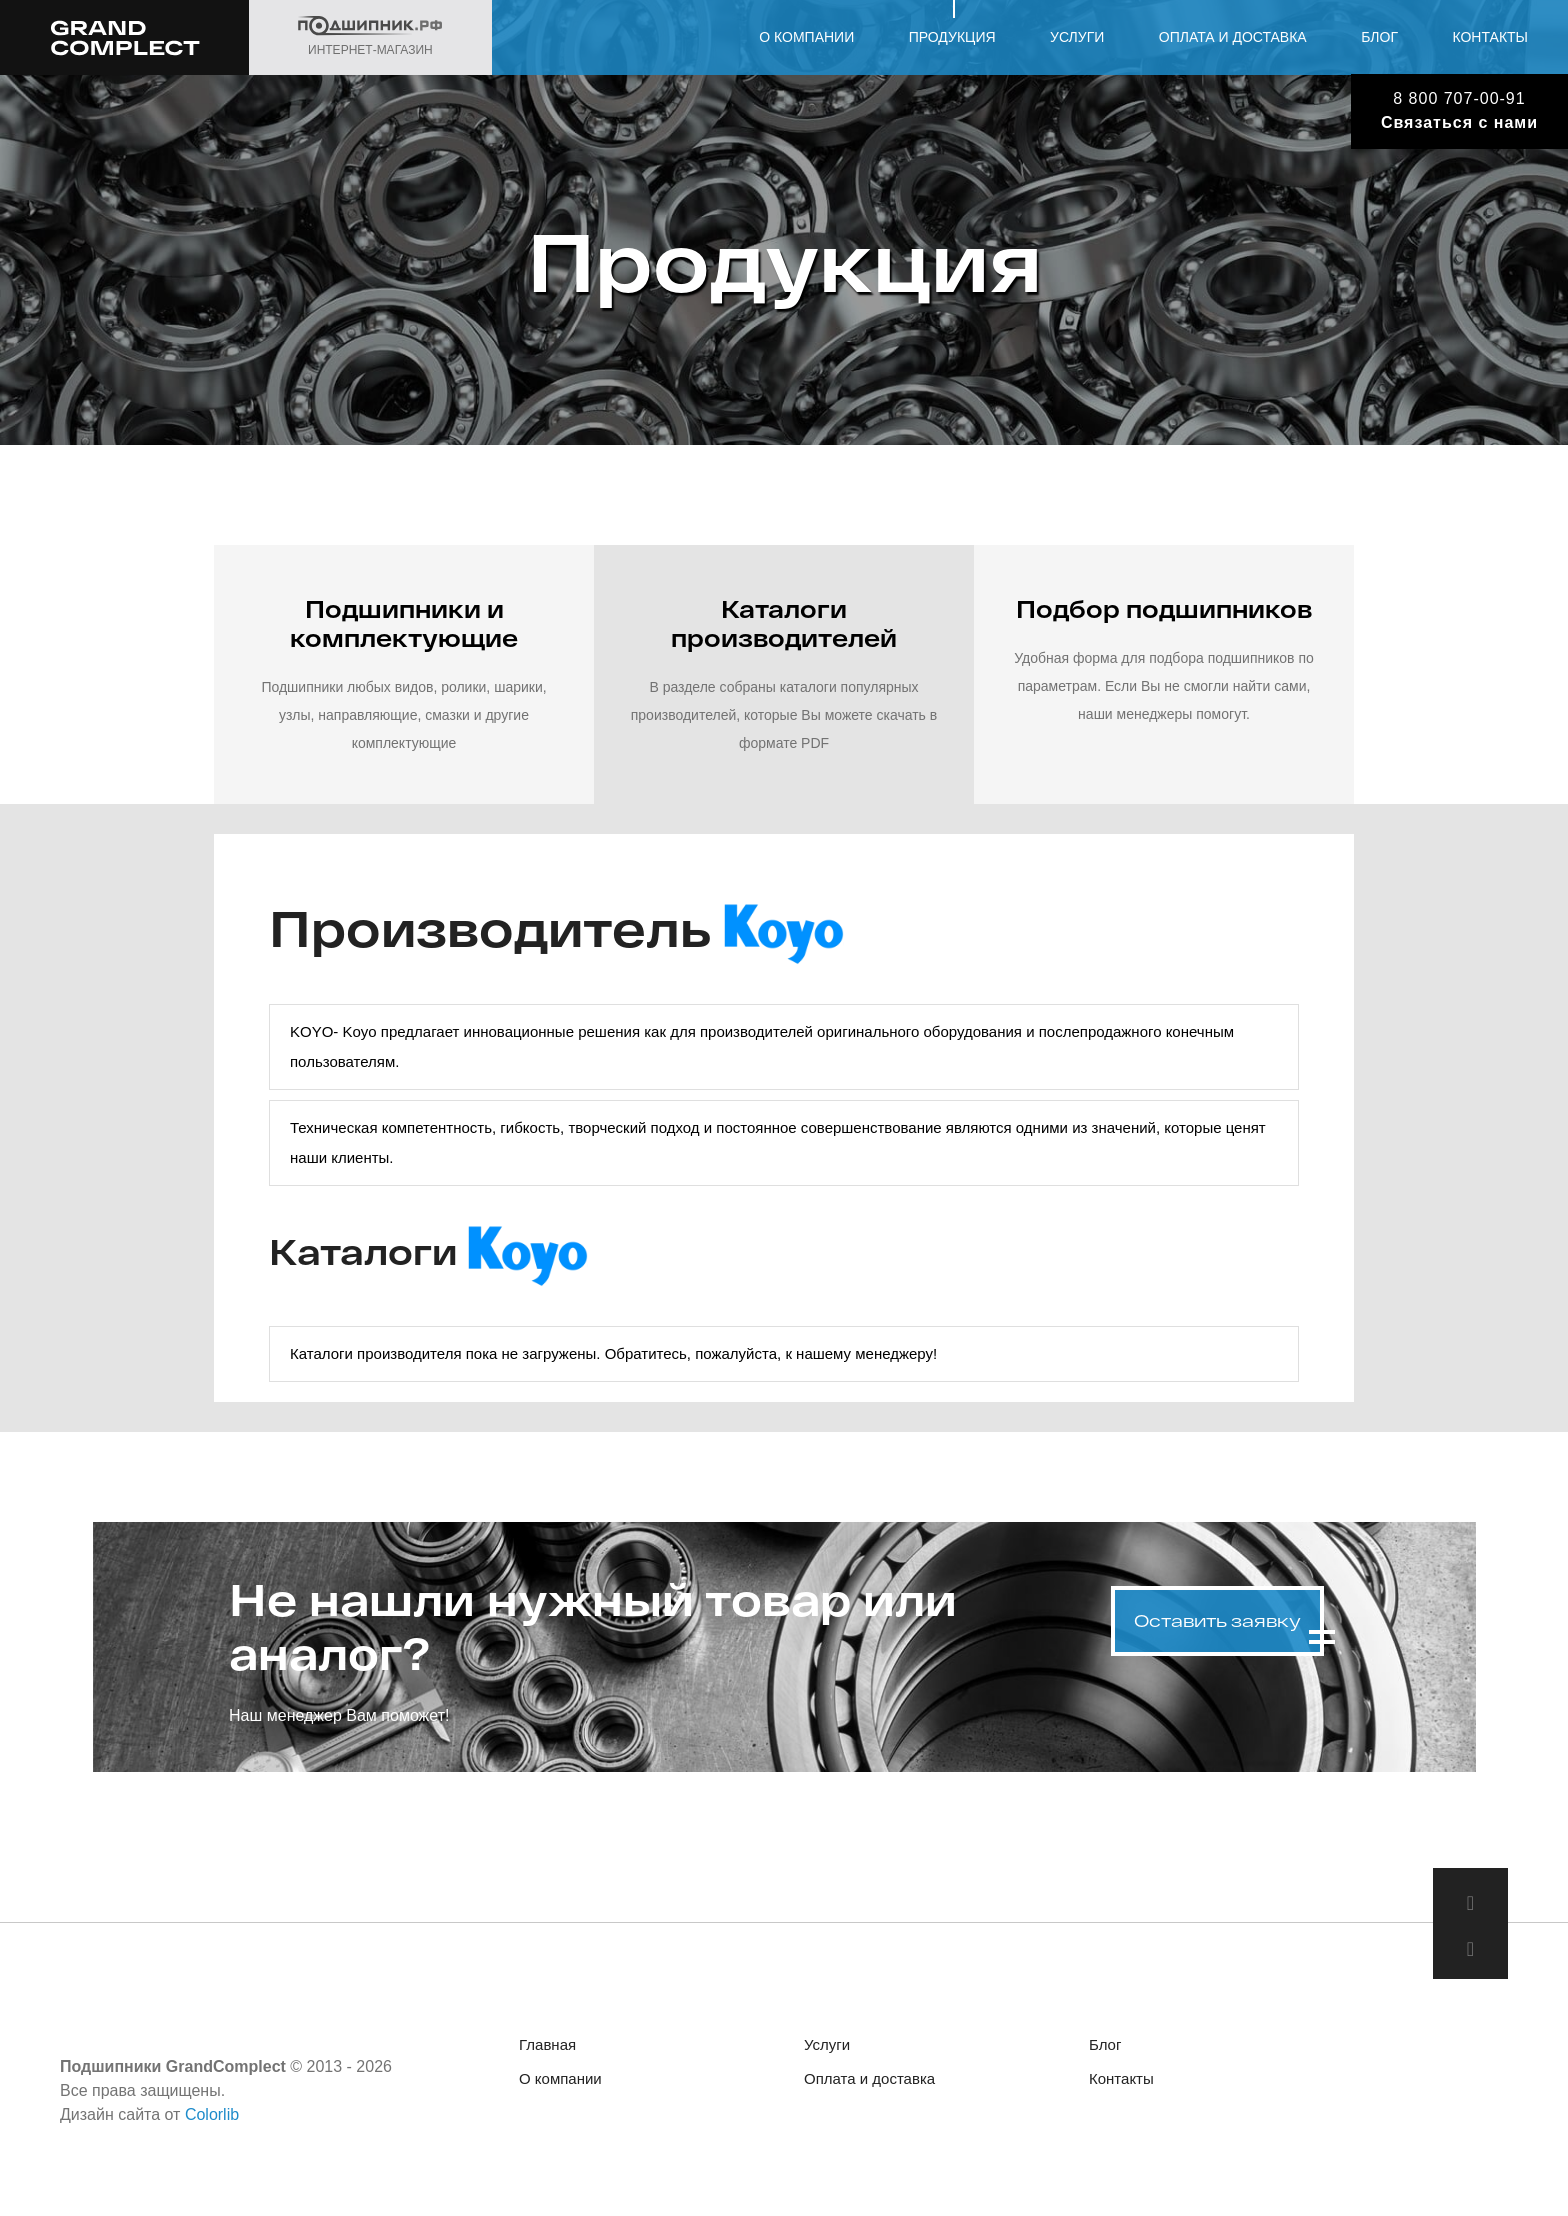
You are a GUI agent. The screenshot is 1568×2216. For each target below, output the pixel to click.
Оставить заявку (1217, 1613)
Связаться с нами (1459, 122)
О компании (806, 37)
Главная (547, 2049)
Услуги (1077, 37)
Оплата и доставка (1233, 37)
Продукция (952, 37)
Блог (1379, 37)
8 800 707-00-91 (1459, 98)
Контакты (1490, 37)
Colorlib (212, 2119)
